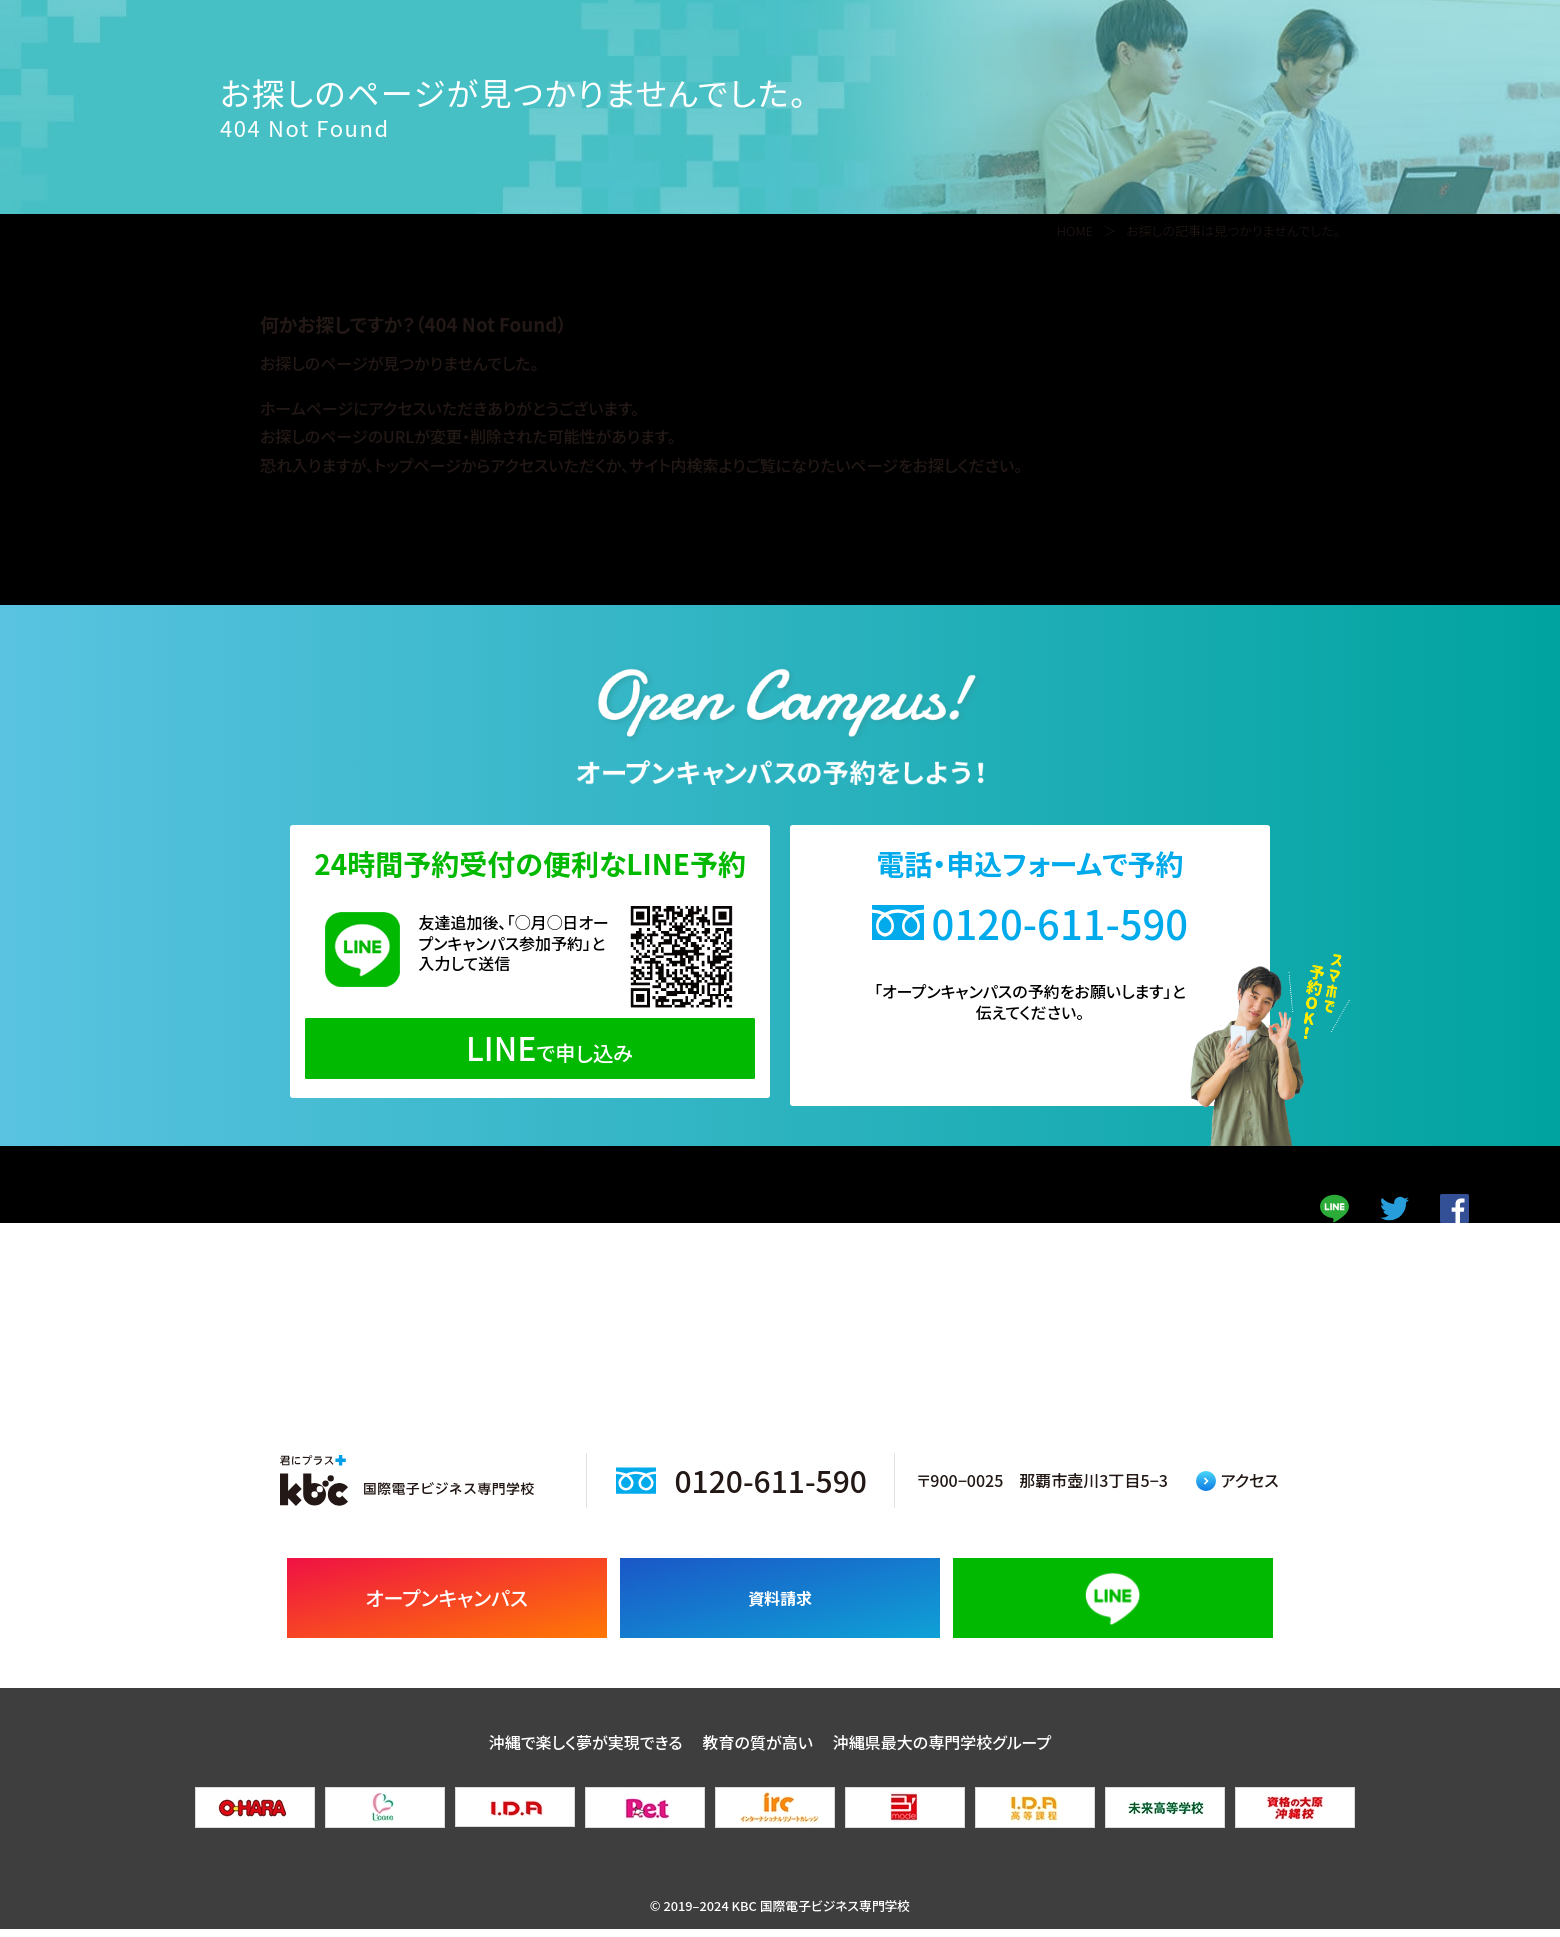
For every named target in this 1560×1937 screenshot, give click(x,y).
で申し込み (530, 1047)
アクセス (1237, 1489)
